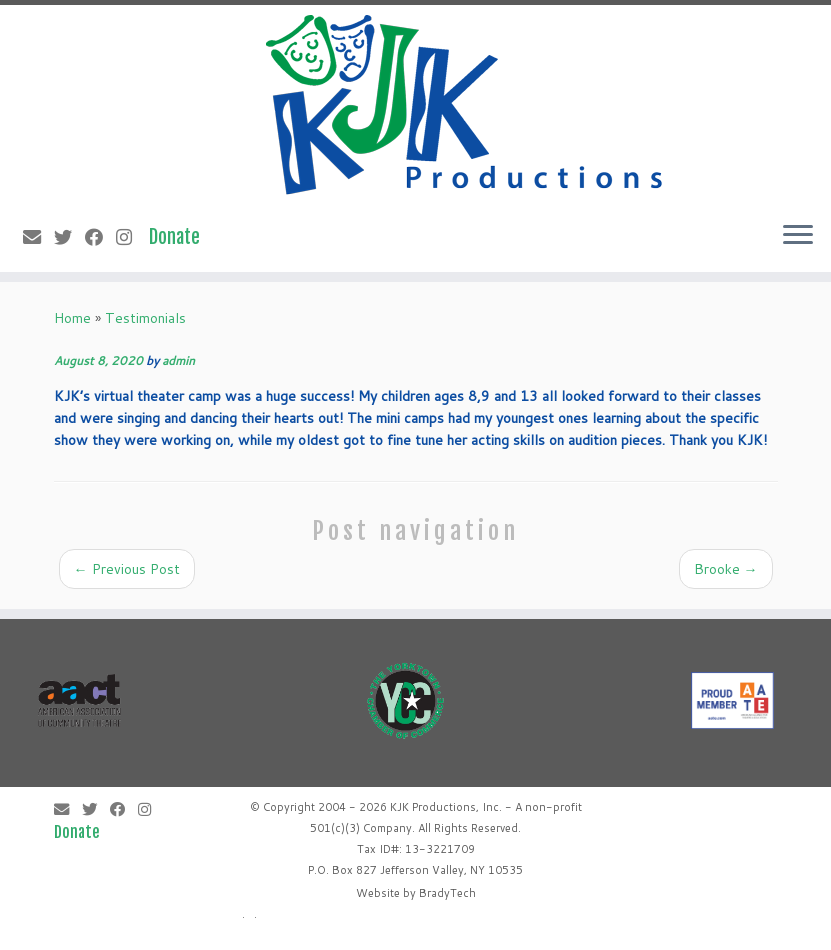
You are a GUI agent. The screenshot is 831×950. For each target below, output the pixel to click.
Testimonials (145, 318)
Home (72, 318)
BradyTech (447, 893)
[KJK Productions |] (465, 105)
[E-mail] (38, 237)
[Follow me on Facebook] (100, 237)
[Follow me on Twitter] (69, 237)
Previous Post (127, 569)
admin (178, 360)
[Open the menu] (798, 236)
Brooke (726, 569)
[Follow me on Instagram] (130, 237)
